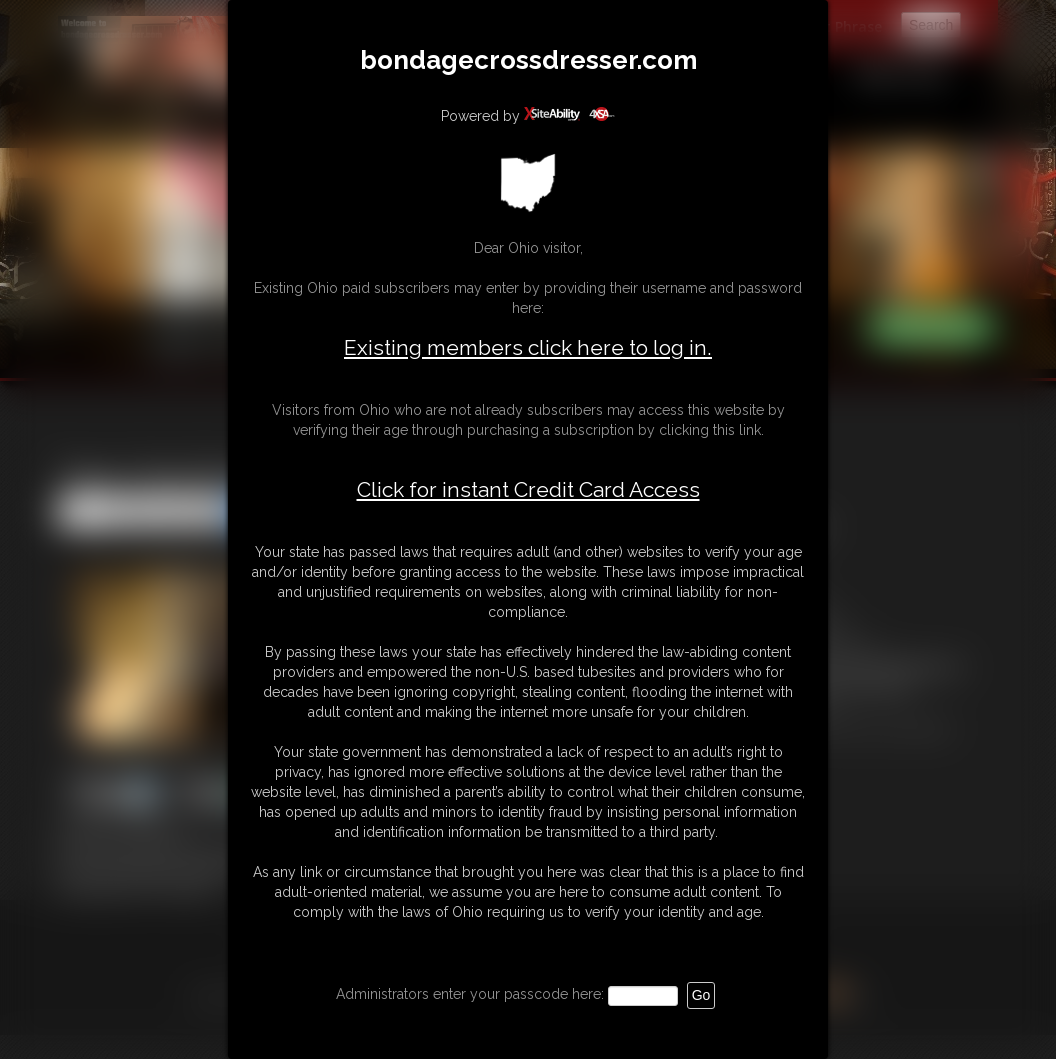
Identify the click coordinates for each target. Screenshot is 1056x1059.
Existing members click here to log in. (528, 347)
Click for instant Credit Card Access (528, 490)
